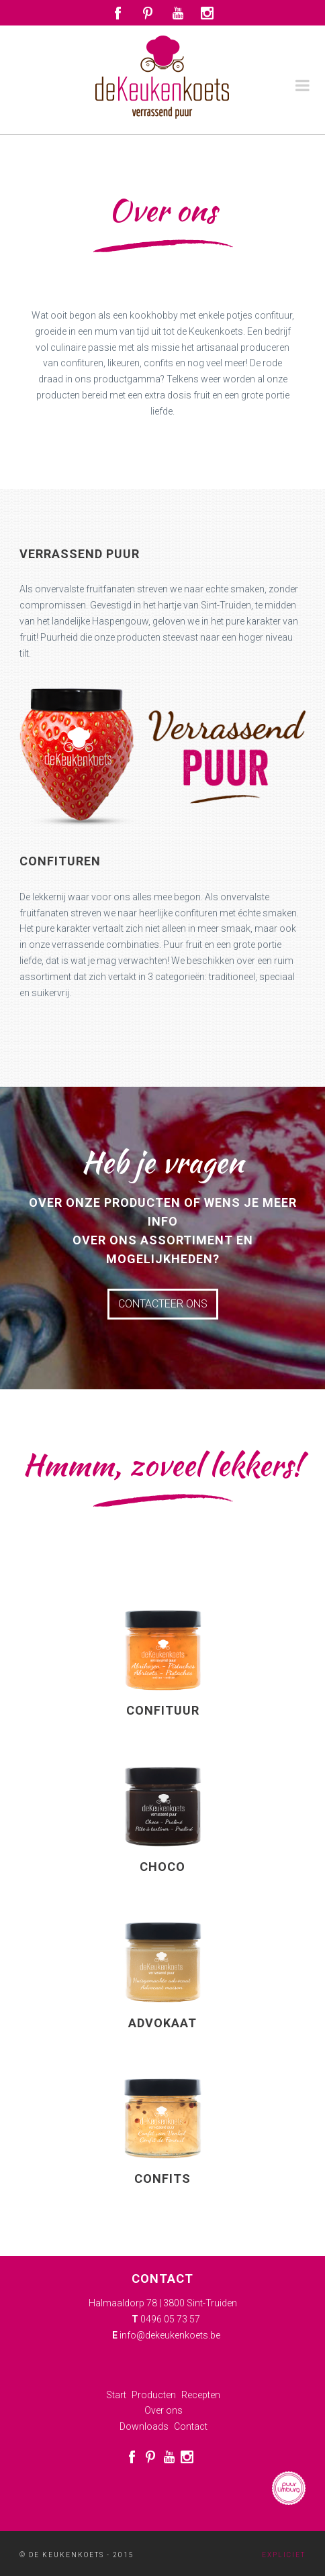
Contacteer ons (162, 1303)
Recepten (200, 2395)
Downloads (144, 2426)
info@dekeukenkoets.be (170, 2335)
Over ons (163, 2410)
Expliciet (284, 2555)
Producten (154, 2395)
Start (116, 2395)
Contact (190, 2426)
